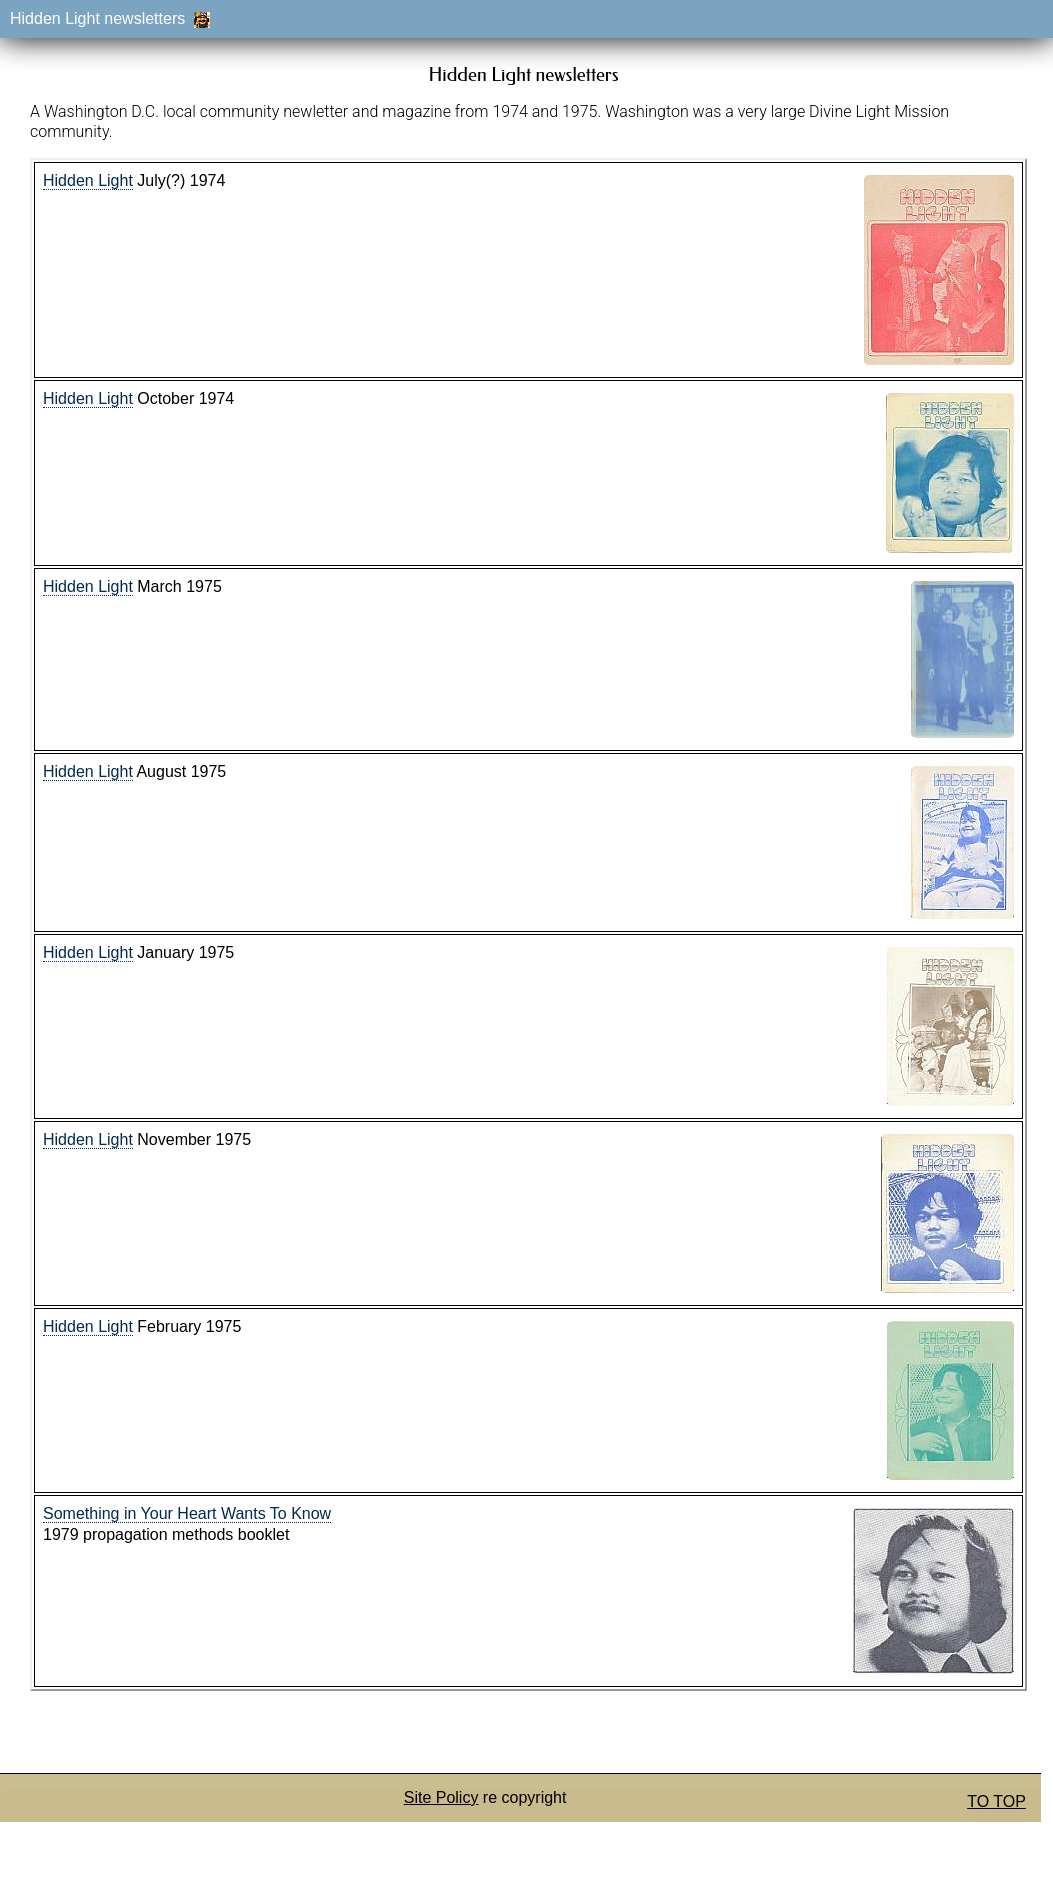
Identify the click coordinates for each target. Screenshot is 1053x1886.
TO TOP (996, 1801)
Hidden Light (88, 180)
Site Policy (441, 1797)
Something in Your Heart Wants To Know (187, 1513)
